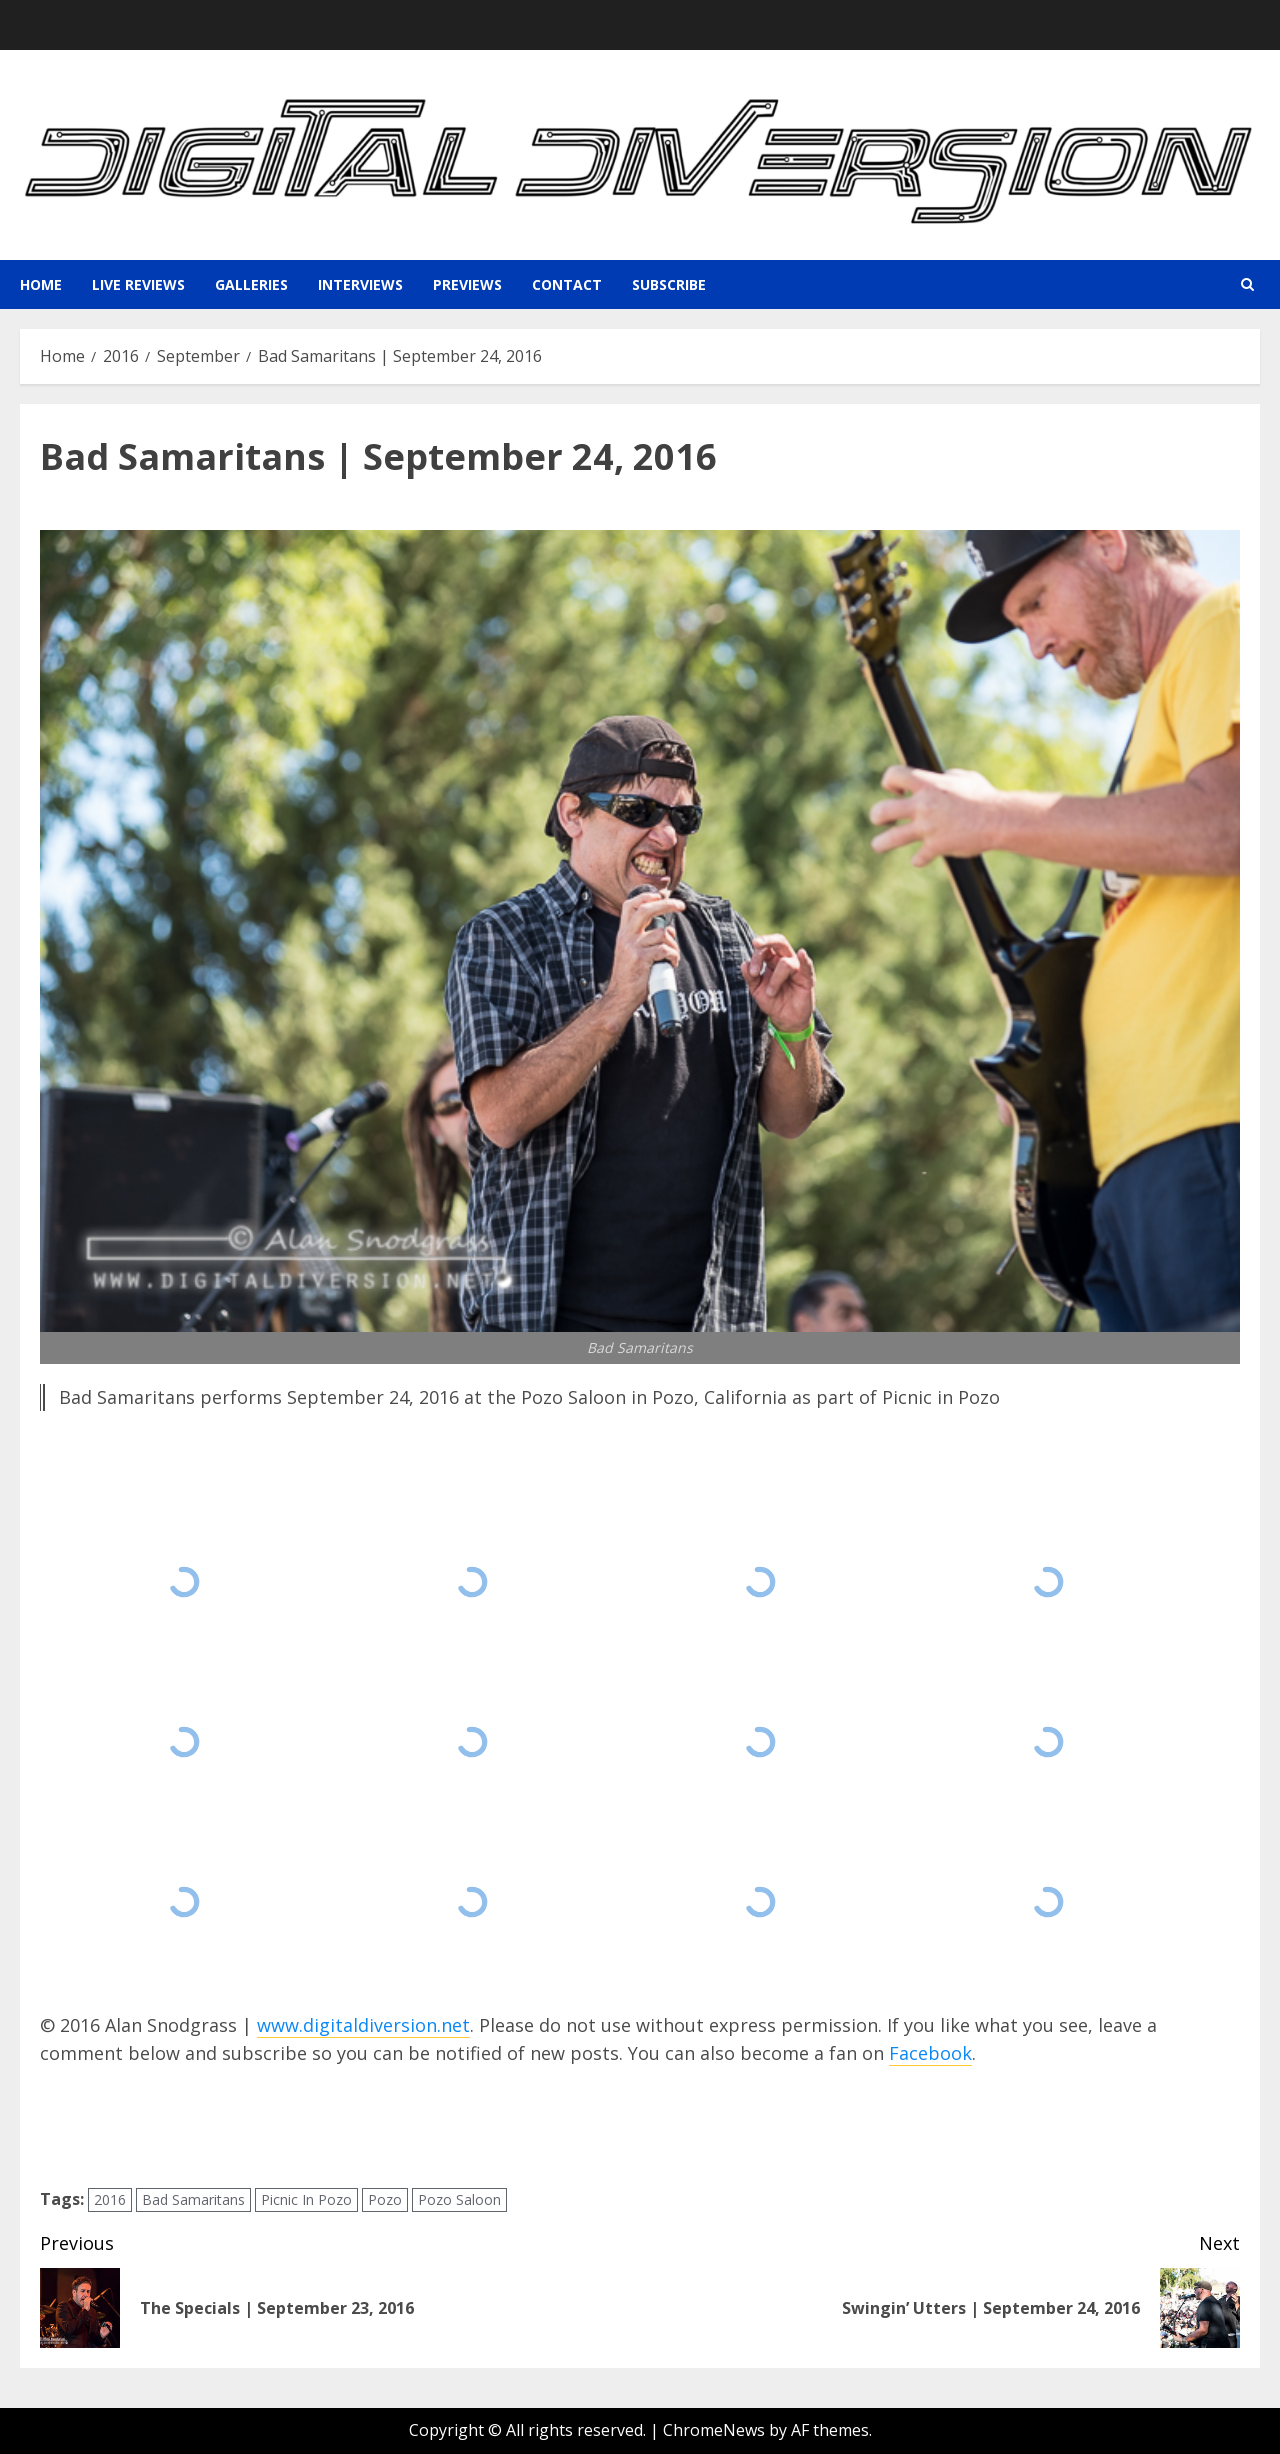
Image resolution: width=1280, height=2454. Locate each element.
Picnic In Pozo (306, 2199)
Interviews (360, 284)
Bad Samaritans (193, 2199)
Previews (467, 284)
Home (41, 284)
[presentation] (192, 2127)
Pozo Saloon (459, 2199)
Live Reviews (138, 284)
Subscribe (669, 284)
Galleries (251, 284)
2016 (110, 2199)
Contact (567, 284)
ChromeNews (714, 2430)
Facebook (930, 2053)
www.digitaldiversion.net (363, 2025)
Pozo (385, 2199)
